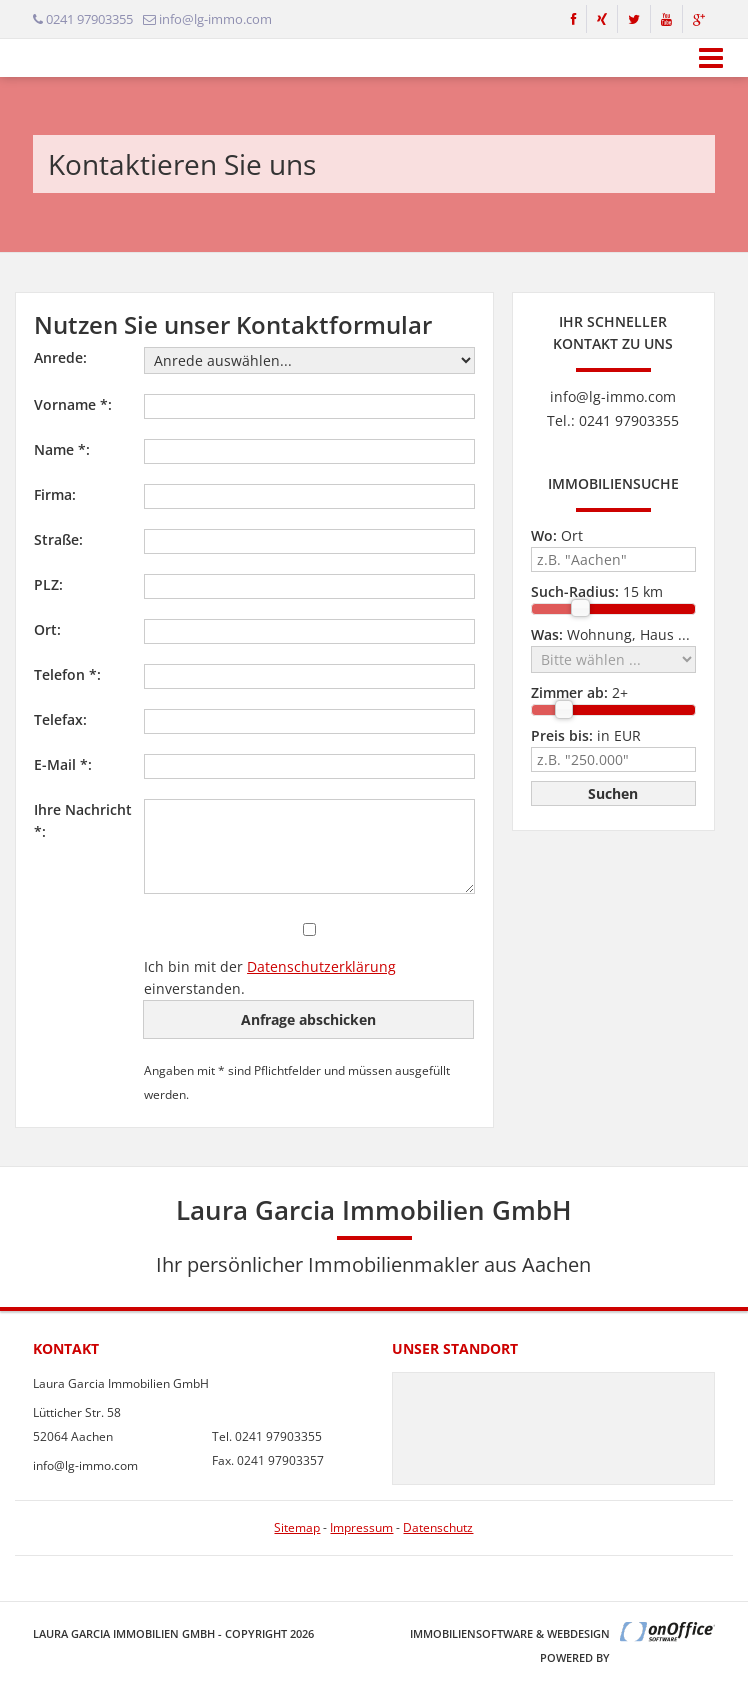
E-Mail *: (63, 764)
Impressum (361, 1527)
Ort (557, 535)
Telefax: (60, 719)
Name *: (62, 449)
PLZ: (48, 584)
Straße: (58, 539)
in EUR (586, 735)
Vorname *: (73, 404)
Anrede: (60, 357)
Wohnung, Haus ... (610, 634)
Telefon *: (67, 674)
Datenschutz (438, 1527)
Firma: (55, 494)
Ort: (47, 629)
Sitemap (297, 1527)
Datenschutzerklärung (321, 966)
